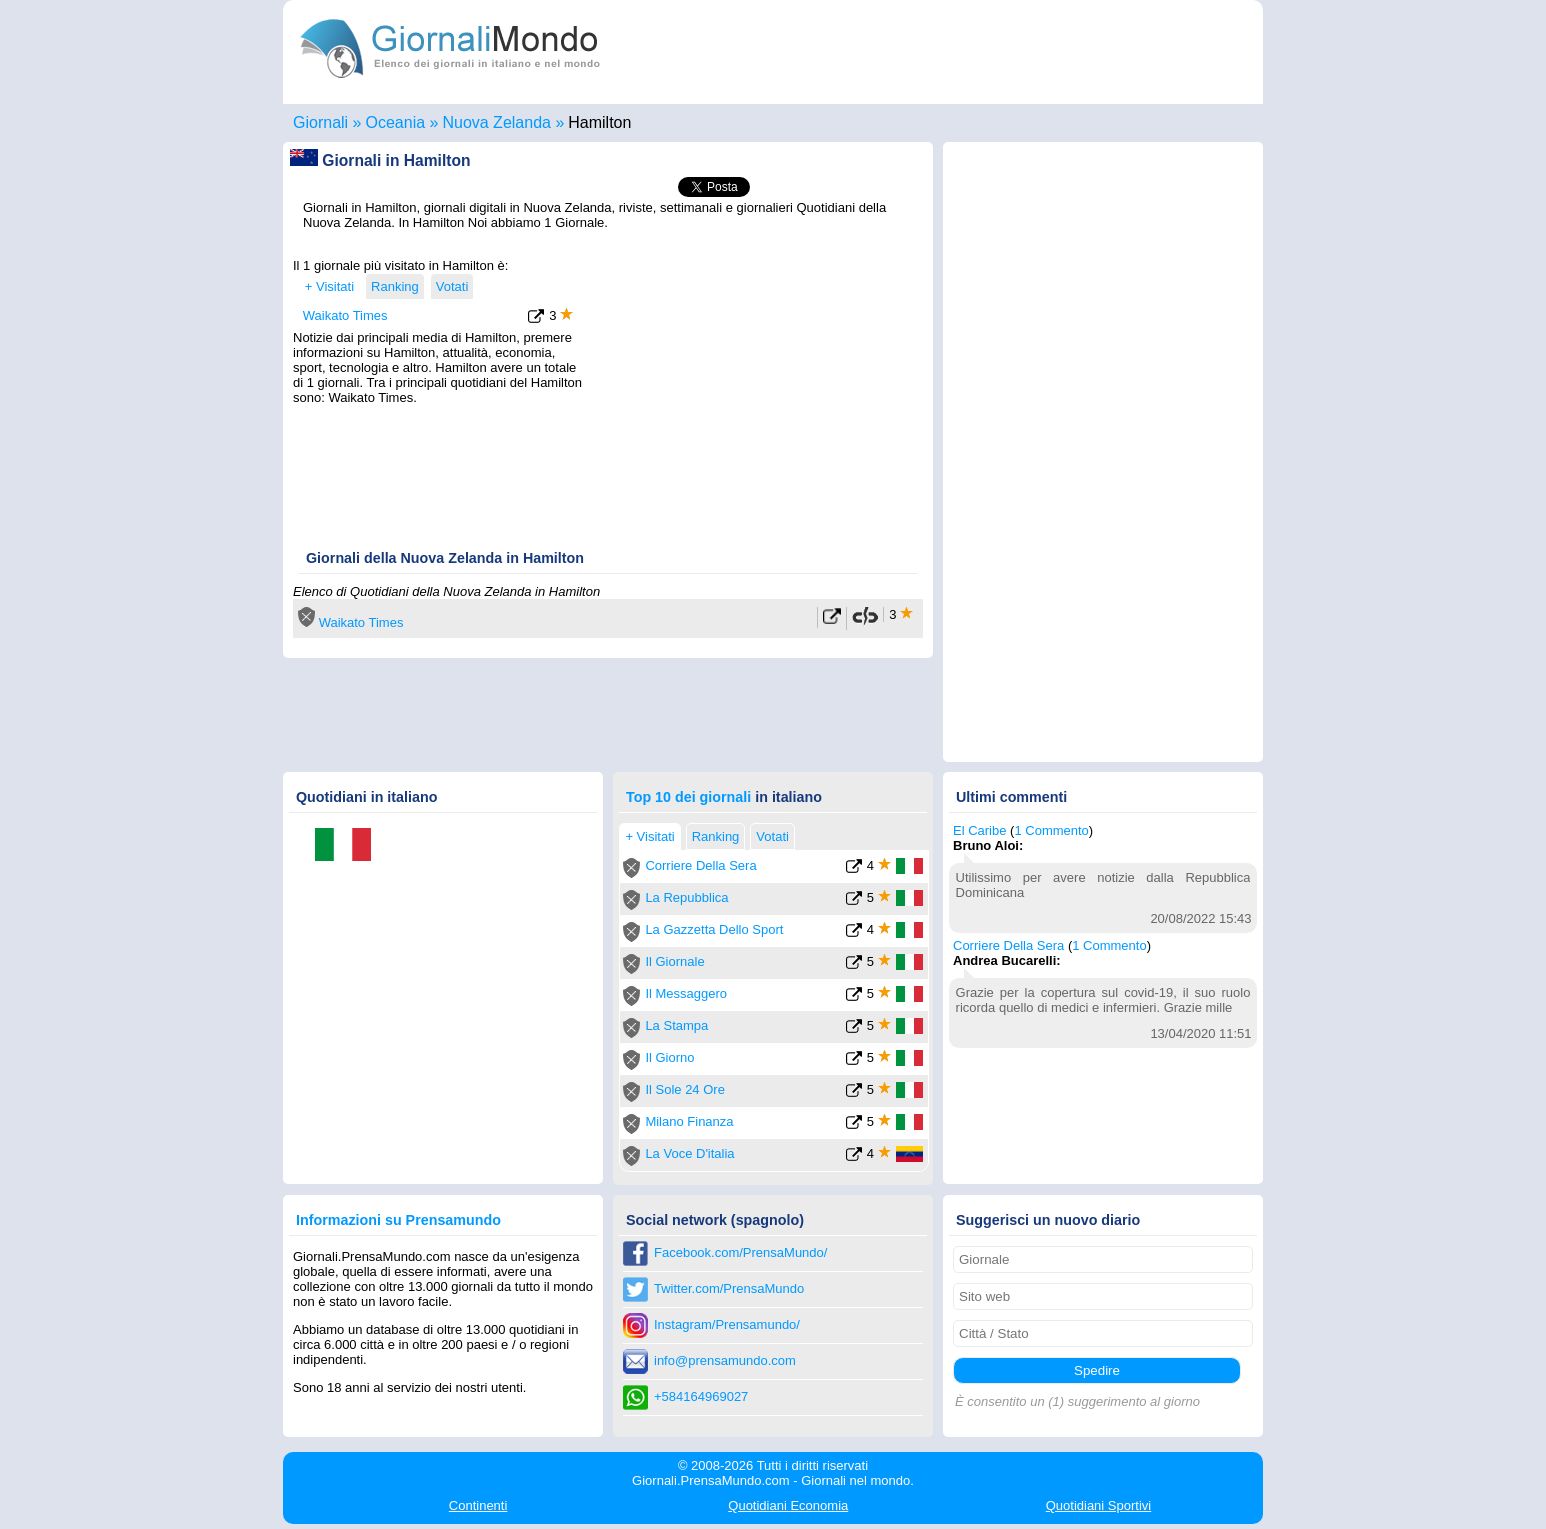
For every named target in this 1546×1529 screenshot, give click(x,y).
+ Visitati (329, 286)
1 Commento (1051, 830)
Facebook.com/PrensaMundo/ (740, 1252)
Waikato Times (345, 315)
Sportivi (1099, 1505)
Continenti (478, 1505)
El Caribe (979, 830)
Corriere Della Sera (700, 865)
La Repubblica (686, 897)
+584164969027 (701, 1396)
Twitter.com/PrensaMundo (729, 1288)
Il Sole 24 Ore (685, 1089)
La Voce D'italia (689, 1153)
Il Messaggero (686, 993)
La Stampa (676, 1025)
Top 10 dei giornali (688, 797)
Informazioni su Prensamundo (398, 1220)
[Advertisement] (755, 383)
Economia (788, 1505)
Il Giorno (669, 1057)
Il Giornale (674, 961)
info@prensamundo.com (725, 1360)
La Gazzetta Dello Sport (714, 929)
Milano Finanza (689, 1121)
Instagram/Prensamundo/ (727, 1324)
